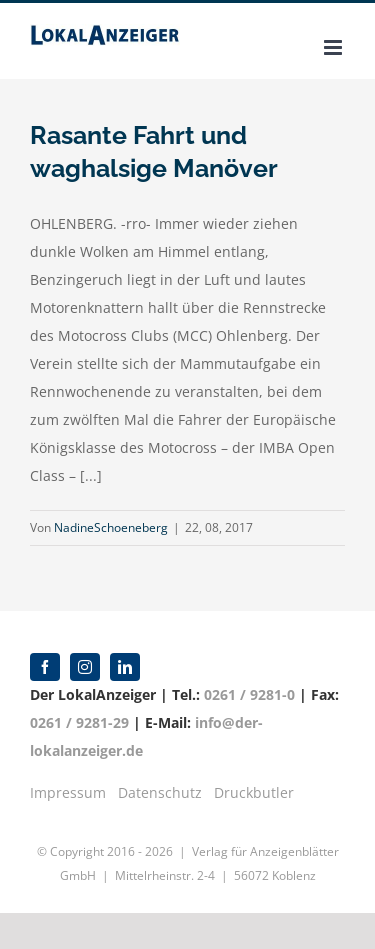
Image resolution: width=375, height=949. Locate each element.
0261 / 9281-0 (249, 694)
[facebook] (45, 667)
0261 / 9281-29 (79, 722)
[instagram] (85, 667)
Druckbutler (254, 792)
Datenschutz (160, 792)
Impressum (68, 792)
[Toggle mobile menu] (334, 47)
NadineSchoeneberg (111, 527)
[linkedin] (125, 667)
